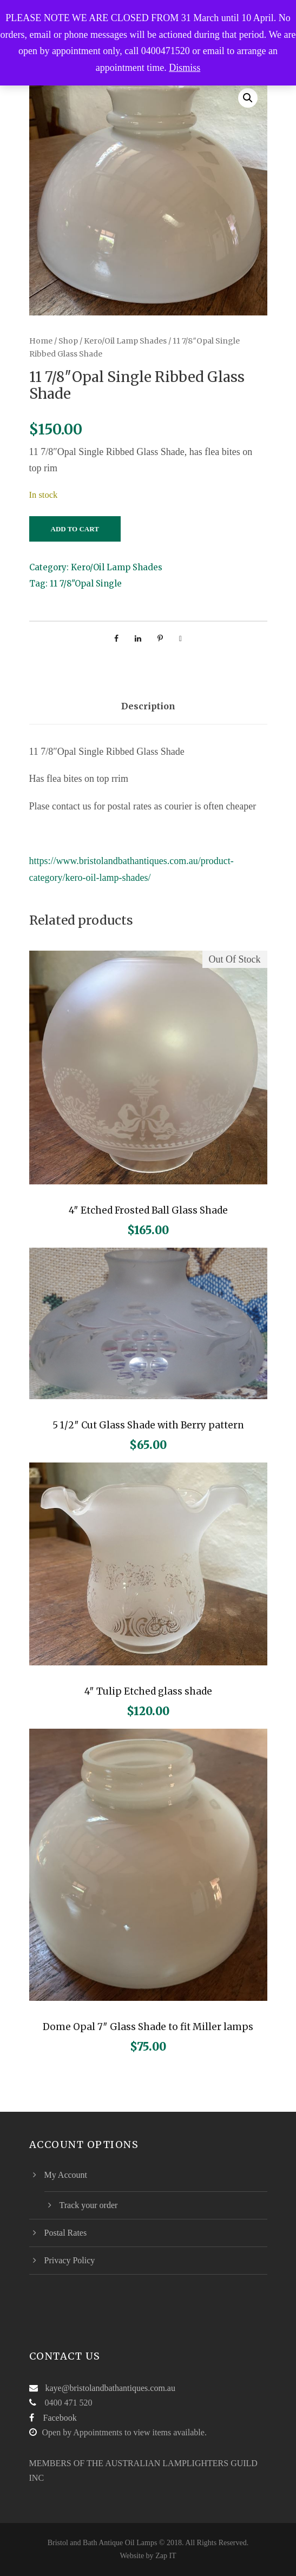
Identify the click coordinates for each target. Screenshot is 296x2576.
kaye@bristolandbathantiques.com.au (110, 2388)
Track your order (89, 2205)
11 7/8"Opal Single (86, 583)
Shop (68, 341)
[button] (248, 98)
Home (40, 341)
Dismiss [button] (184, 67)
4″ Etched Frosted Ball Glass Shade (148, 1210)
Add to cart (75, 529)
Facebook (60, 2417)
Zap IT (165, 2556)
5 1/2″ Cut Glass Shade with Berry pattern (148, 1425)
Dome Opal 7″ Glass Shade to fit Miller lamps (148, 2027)
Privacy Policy (69, 2260)
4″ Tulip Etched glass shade (148, 1691)
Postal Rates (65, 2232)
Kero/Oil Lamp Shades (125, 341)
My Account (66, 2174)
